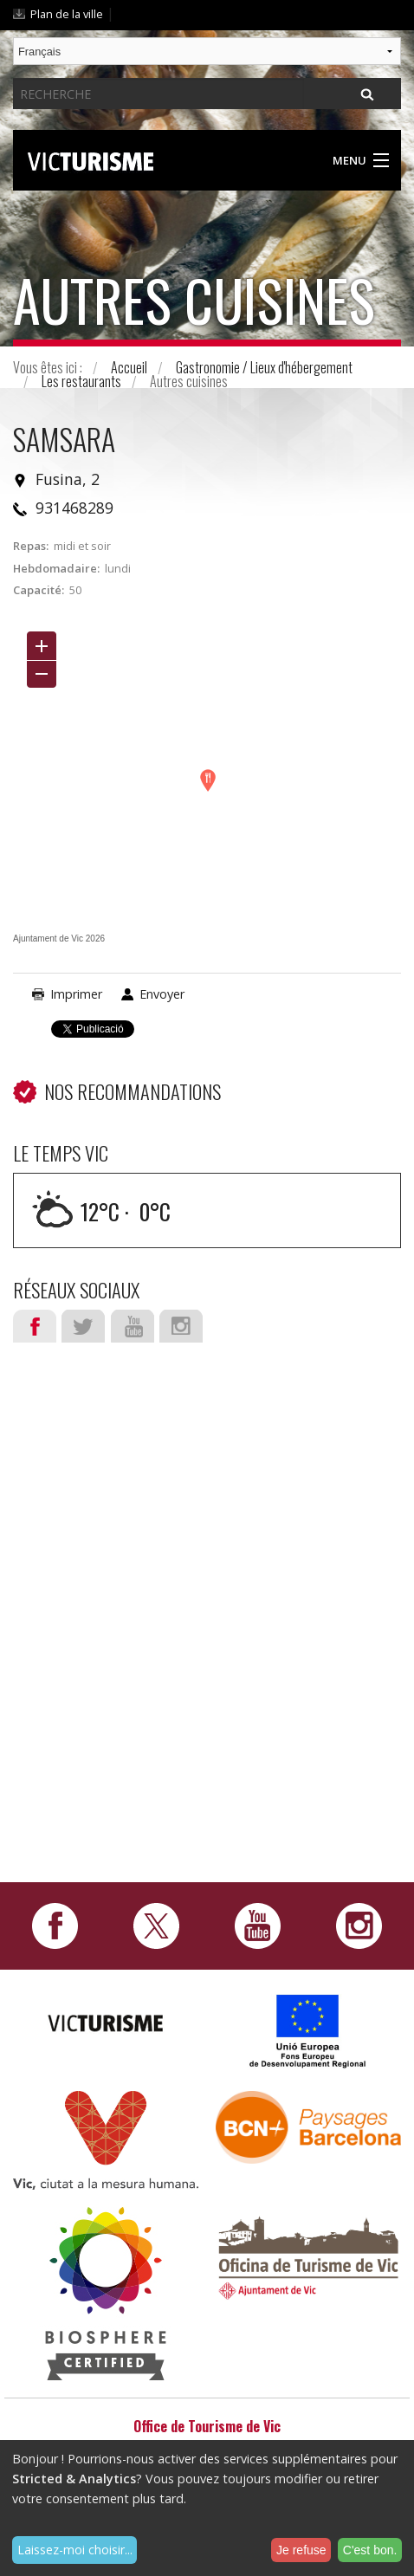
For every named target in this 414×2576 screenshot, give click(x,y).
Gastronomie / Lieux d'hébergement (264, 367)
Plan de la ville (66, 14)
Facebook (34, 1326)
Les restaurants (81, 381)
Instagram (181, 1326)
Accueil (129, 367)
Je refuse (301, 2550)
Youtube (132, 1326)
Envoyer (161, 994)
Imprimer (76, 994)
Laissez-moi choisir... (75, 2549)
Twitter (83, 1326)
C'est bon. (370, 2550)
